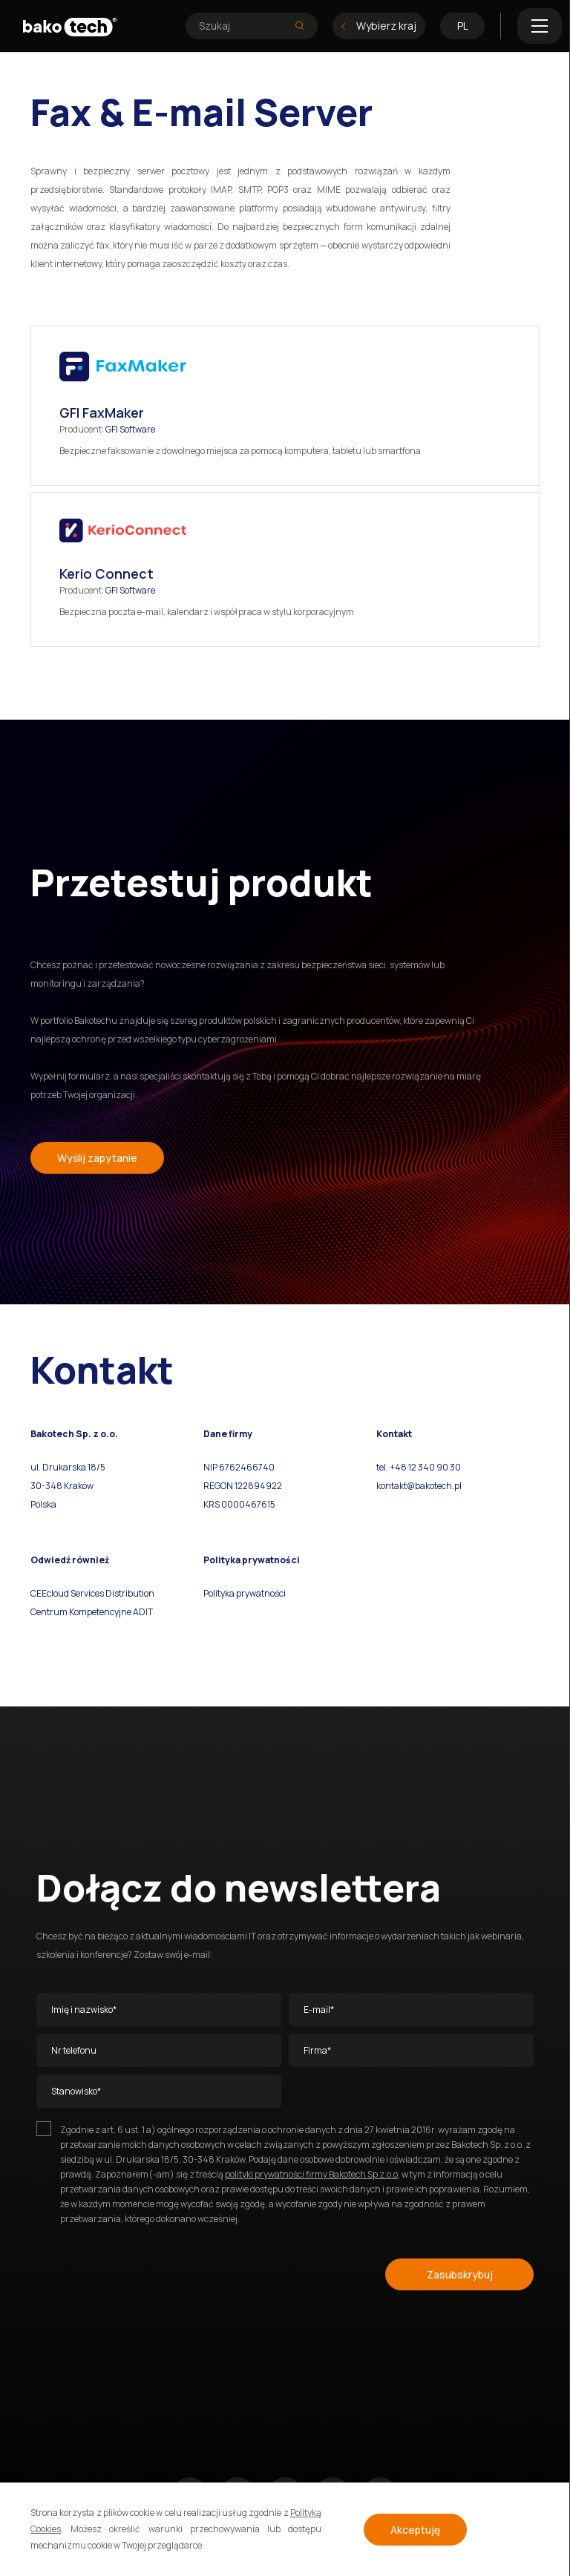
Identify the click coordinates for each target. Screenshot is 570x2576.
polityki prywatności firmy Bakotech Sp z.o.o (311, 2174)
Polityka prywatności (244, 1593)
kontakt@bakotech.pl (419, 1485)
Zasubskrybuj (460, 2274)
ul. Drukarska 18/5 (67, 1467)
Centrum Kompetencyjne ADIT (91, 1612)
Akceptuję (415, 2530)
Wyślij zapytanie (97, 1158)
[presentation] (149, 2272)
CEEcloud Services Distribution (92, 1593)
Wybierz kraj (378, 26)
